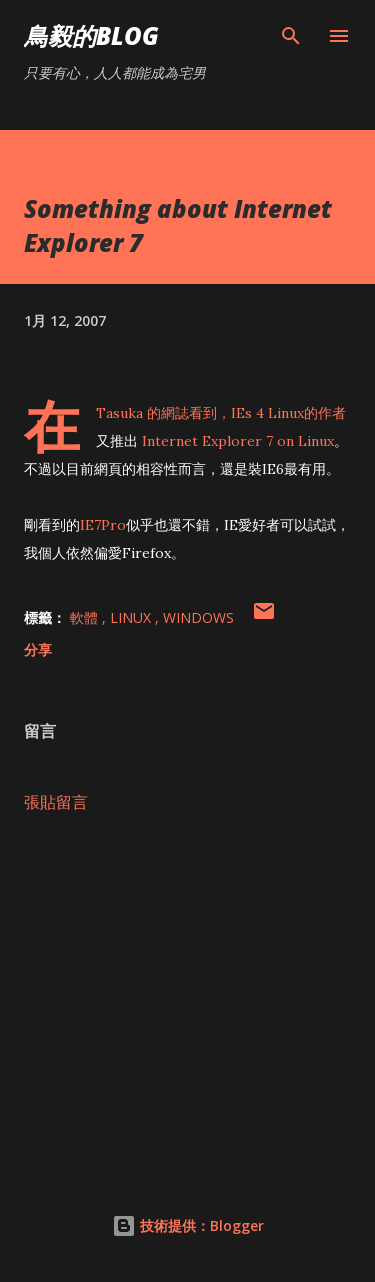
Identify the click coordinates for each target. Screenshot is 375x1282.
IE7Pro (103, 525)
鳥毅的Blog (91, 35)
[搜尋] (291, 36)
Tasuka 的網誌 (142, 413)
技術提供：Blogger (188, 1225)
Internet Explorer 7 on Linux (236, 441)
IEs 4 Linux (267, 413)
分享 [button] (38, 649)
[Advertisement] (187, 1003)
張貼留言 (56, 802)
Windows (198, 617)
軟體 (86, 617)
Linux (132, 617)
